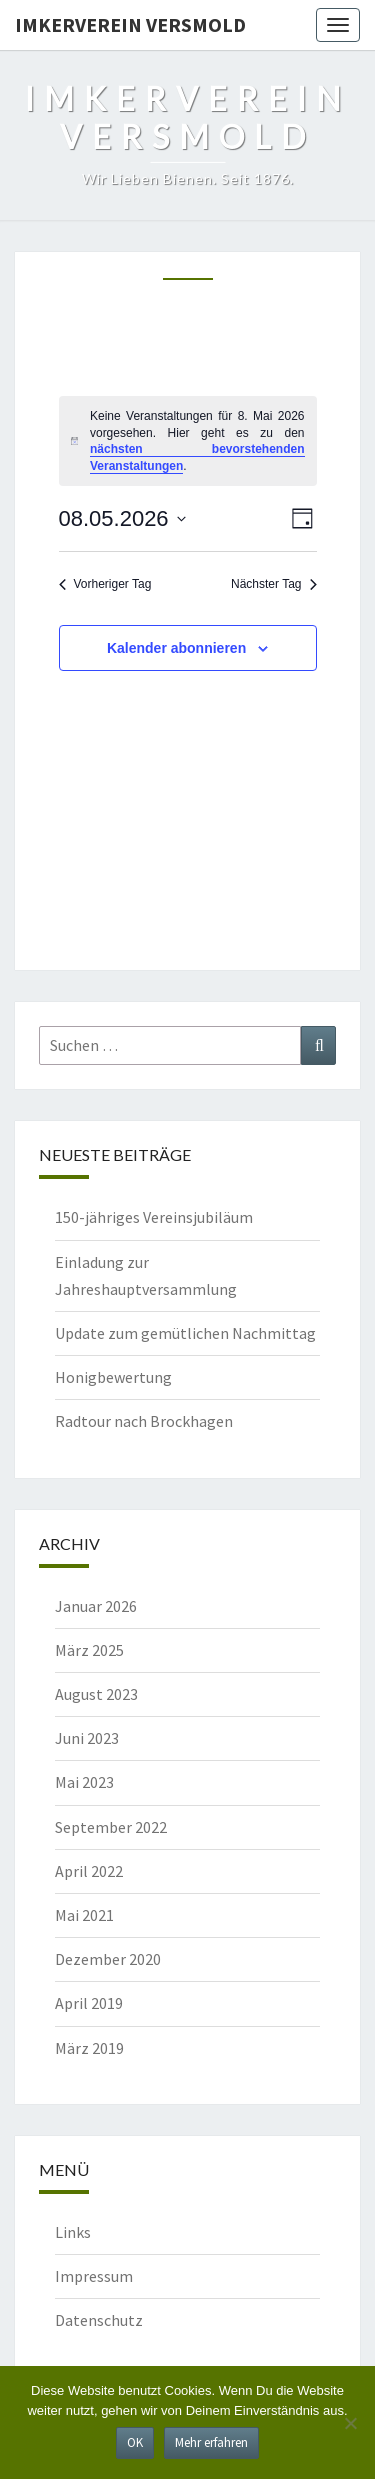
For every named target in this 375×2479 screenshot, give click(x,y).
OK (135, 2442)
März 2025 (89, 1650)
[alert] (188, 441)
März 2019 (89, 2048)
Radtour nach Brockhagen (144, 1421)
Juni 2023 (87, 1738)
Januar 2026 (96, 1606)
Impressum (94, 2276)
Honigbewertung (113, 1377)
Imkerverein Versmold (130, 24)
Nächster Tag (273, 584)
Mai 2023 (84, 1782)
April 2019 (89, 2003)
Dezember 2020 (108, 1959)
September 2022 (111, 1827)
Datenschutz (99, 2320)
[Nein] (350, 2423)
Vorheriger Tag (105, 584)
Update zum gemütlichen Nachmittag (185, 1333)
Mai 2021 (84, 1915)
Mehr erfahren (211, 2442)
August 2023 (96, 1694)
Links (73, 2232)
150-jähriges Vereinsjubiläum (154, 1217)
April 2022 (89, 1871)
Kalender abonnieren (176, 648)
